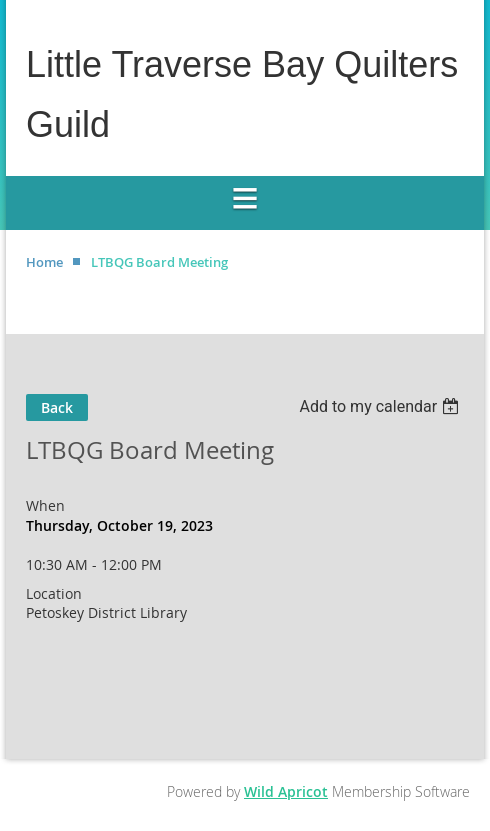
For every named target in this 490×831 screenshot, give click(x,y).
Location (54, 593)
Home (44, 262)
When (45, 505)
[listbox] (381, 406)
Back (57, 407)
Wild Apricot (286, 791)
